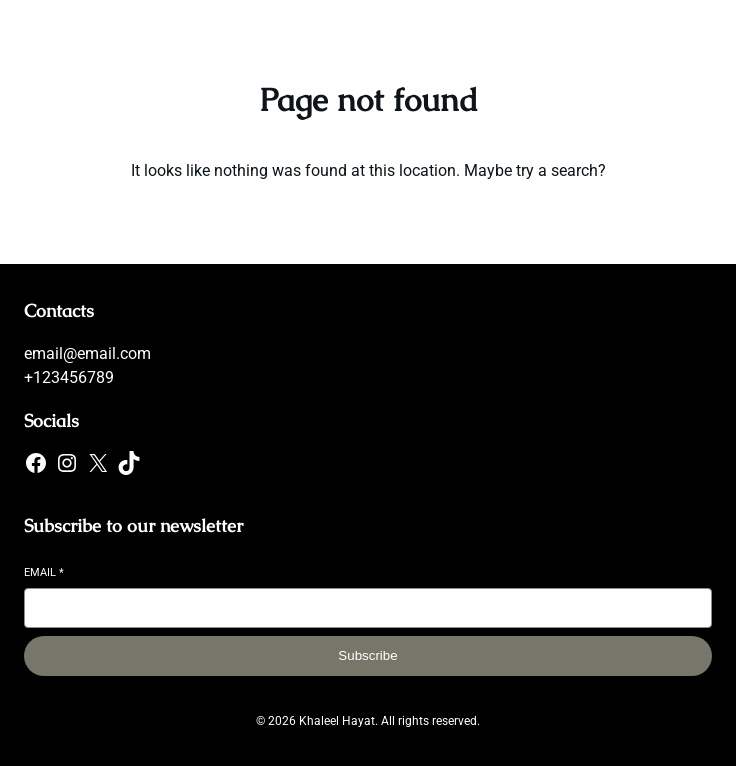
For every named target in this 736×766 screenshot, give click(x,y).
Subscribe (367, 655)
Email (44, 572)
